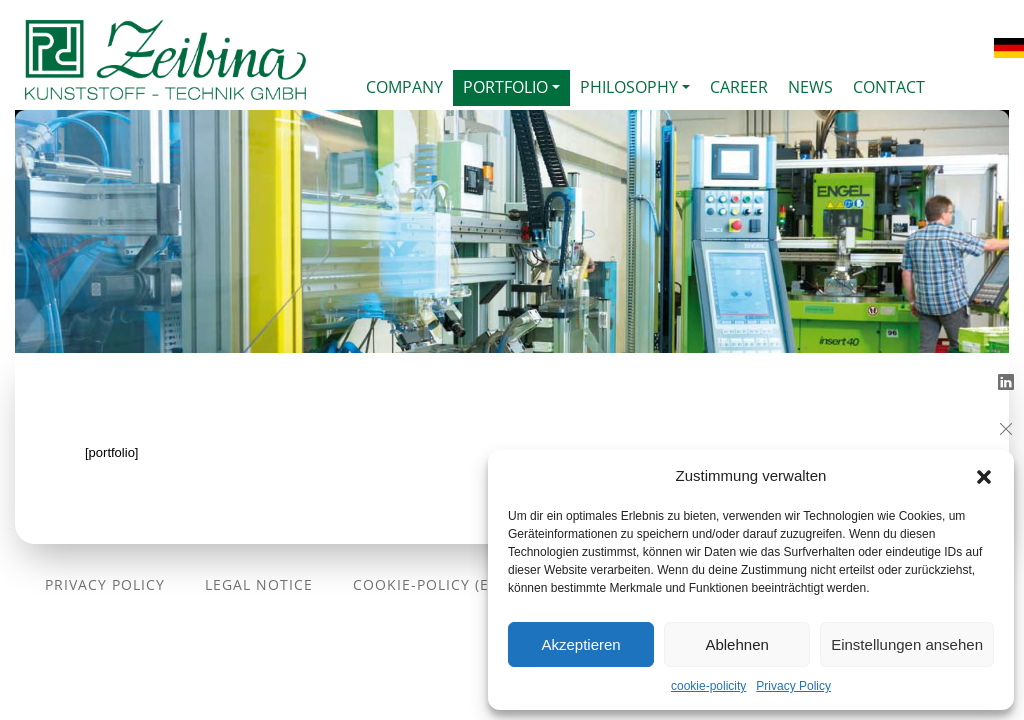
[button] (984, 476)
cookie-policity (708, 686)
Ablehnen (736, 644)
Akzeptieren (580, 644)
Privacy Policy (793, 686)
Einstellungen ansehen (907, 644)
